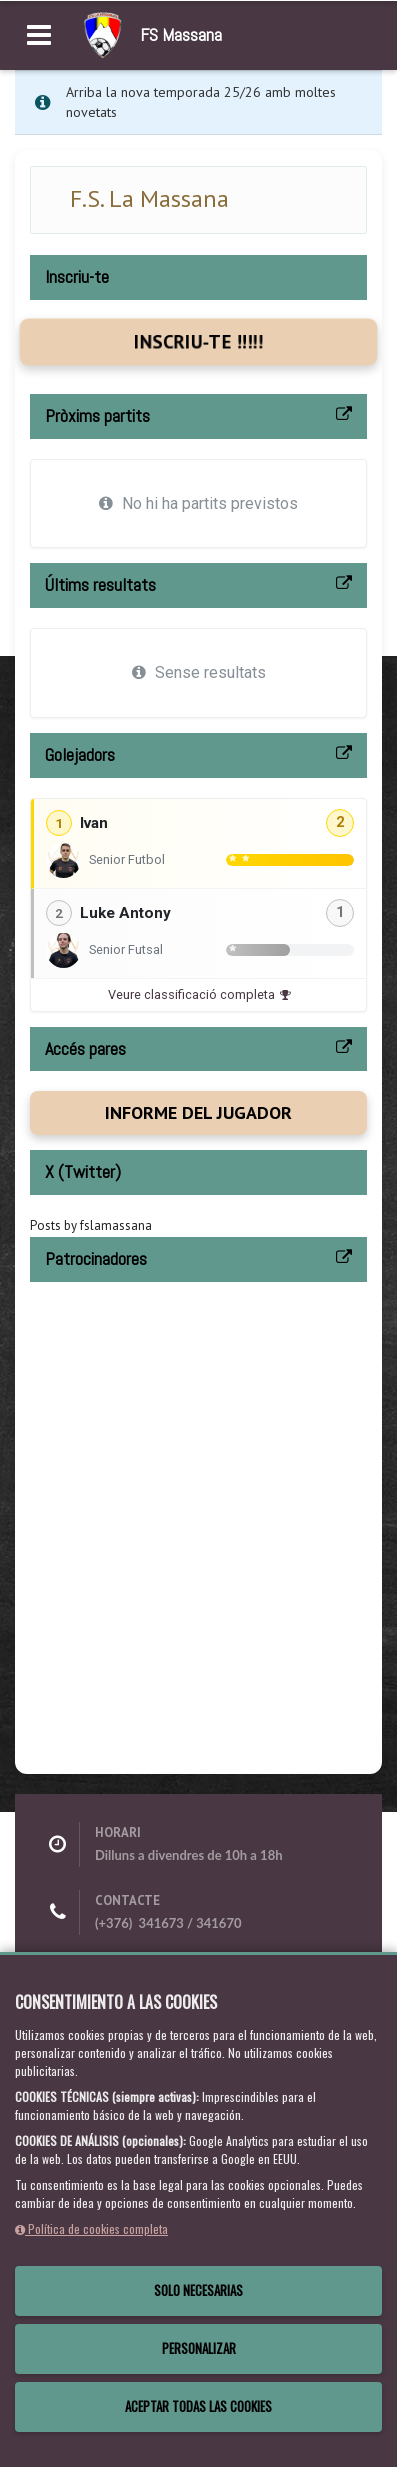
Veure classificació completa (199, 994)
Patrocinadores (96, 1258)
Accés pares (85, 1048)
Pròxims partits (97, 415)
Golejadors (80, 754)
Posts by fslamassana (91, 1225)
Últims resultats (100, 584)
